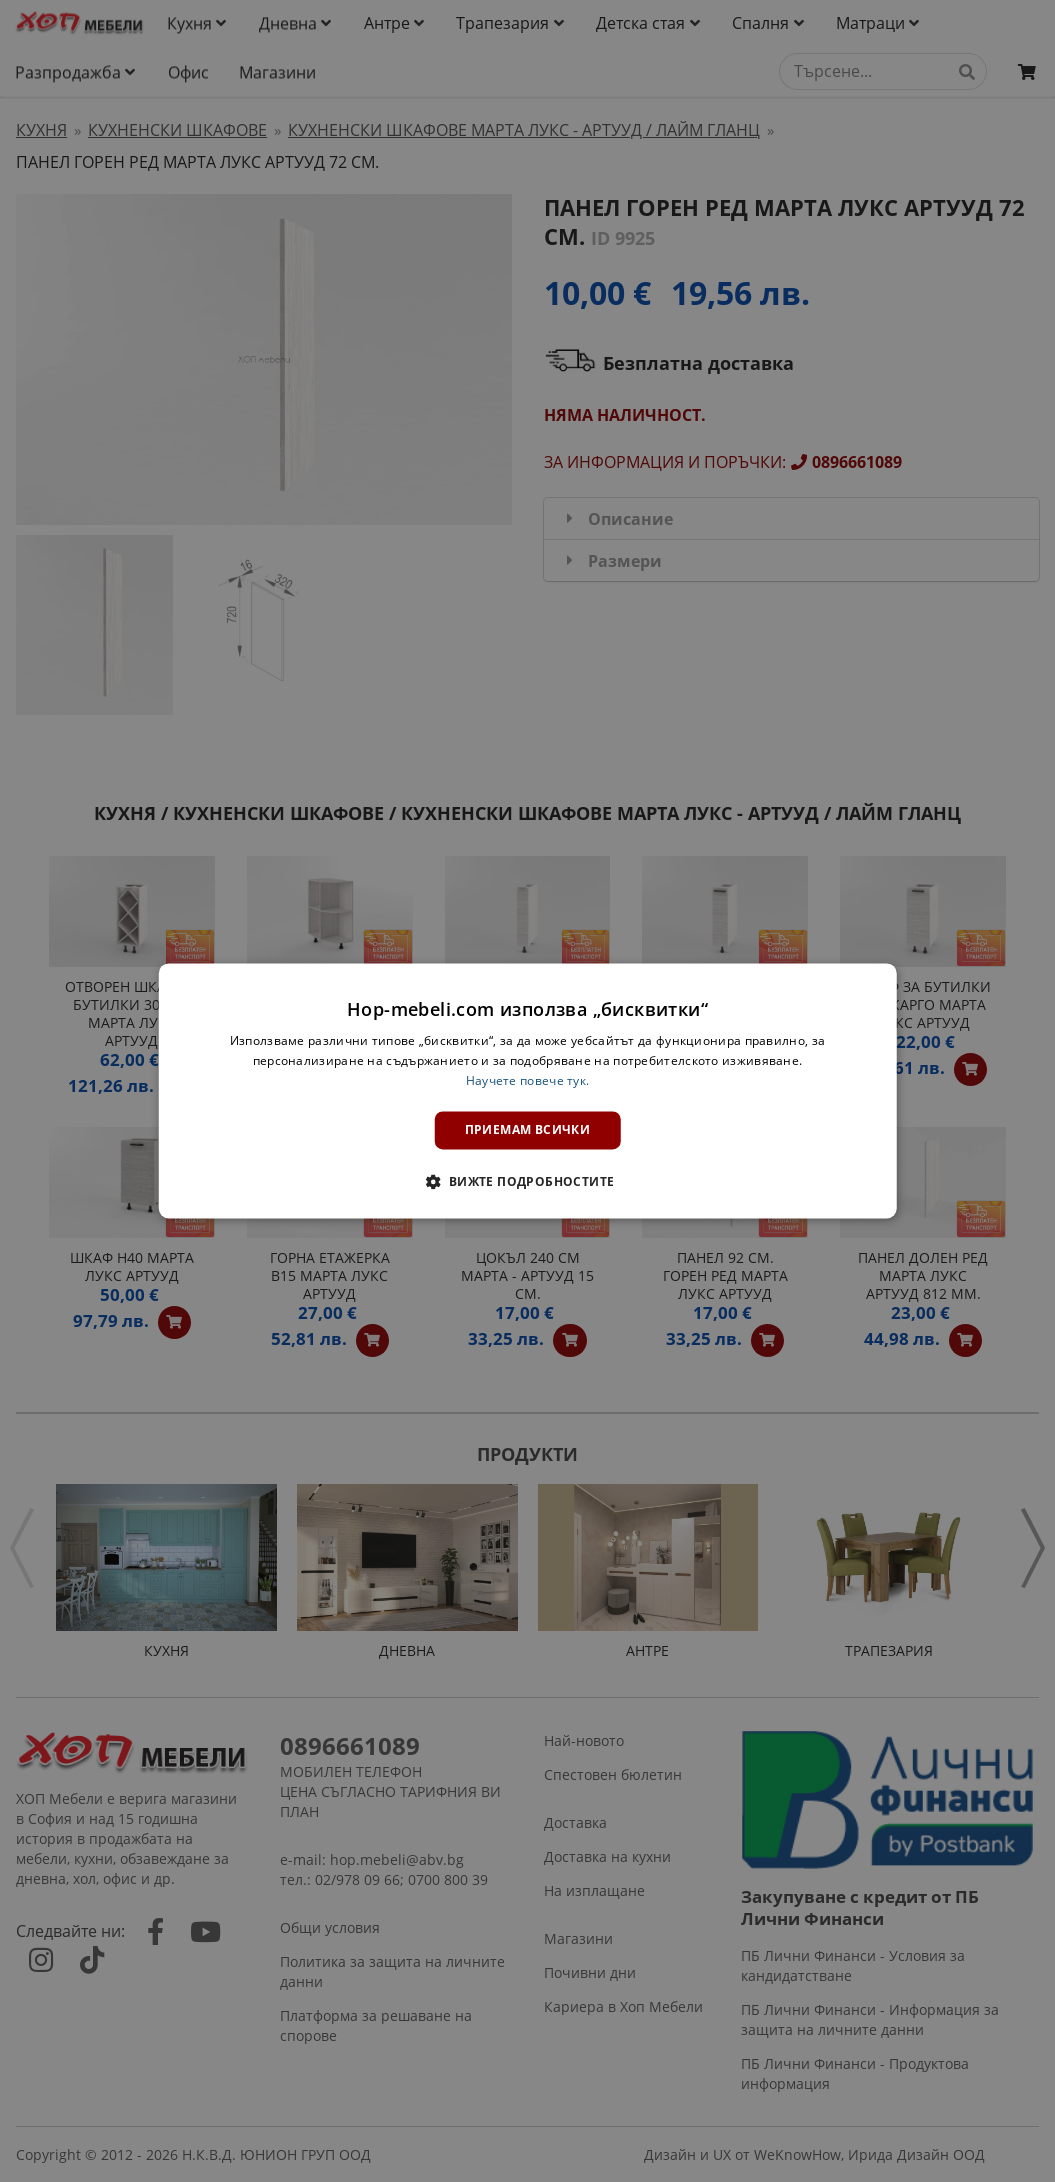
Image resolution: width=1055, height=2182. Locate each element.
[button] (527, 1182)
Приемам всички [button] (528, 1129)
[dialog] (527, 1090)
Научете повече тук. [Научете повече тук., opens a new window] (528, 1080)
